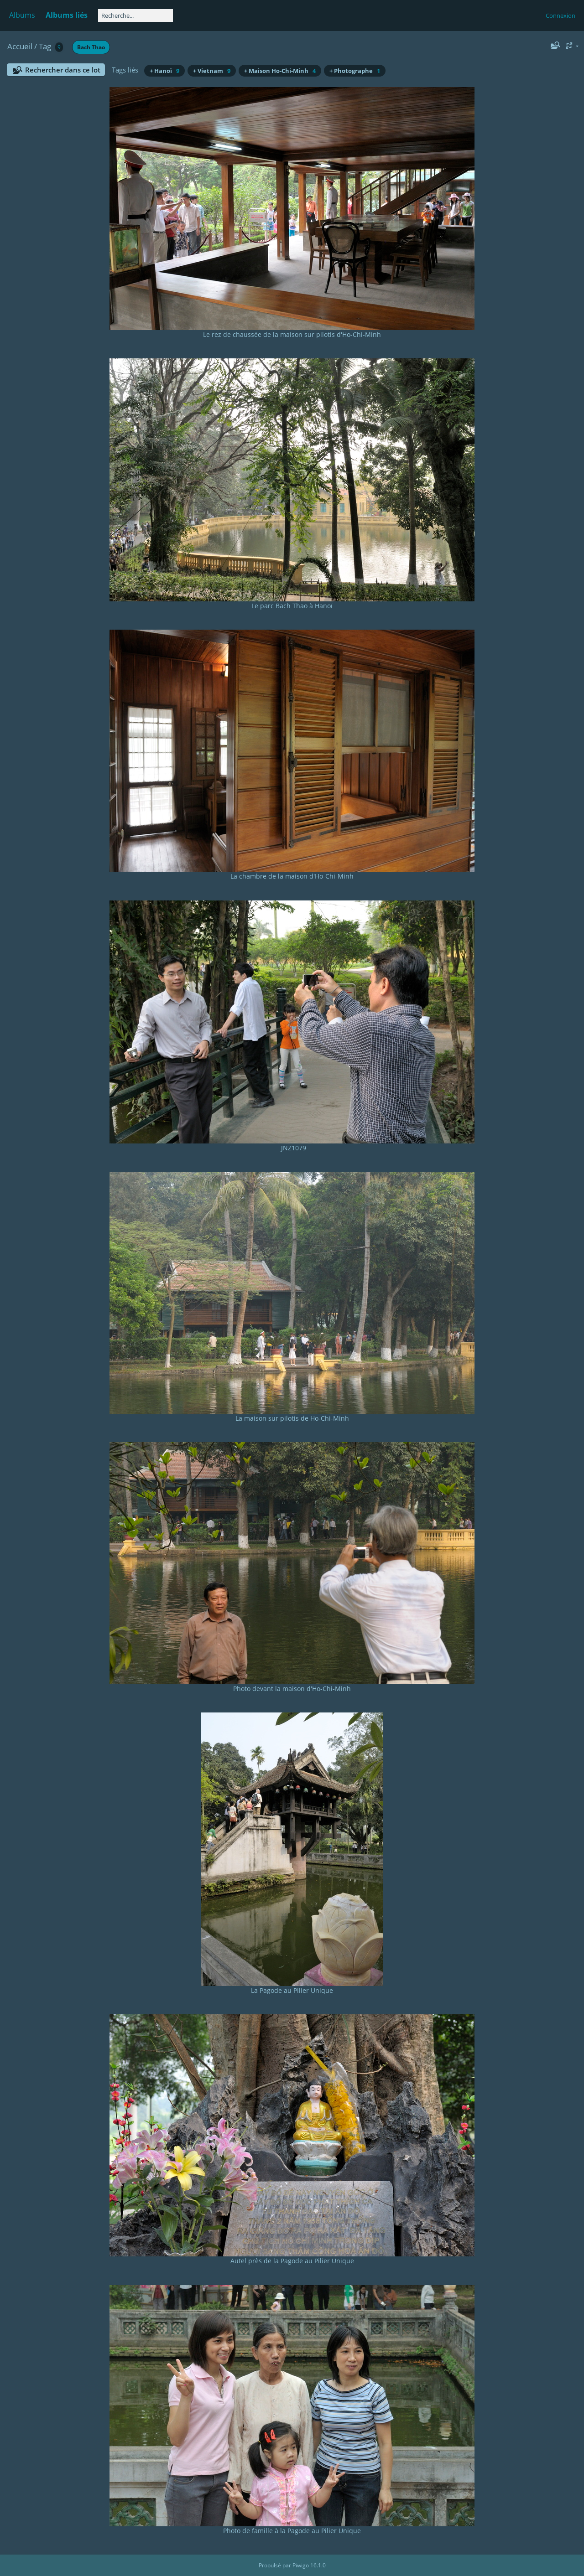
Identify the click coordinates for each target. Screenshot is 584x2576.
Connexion (560, 15)
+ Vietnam (211, 71)
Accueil (19, 46)
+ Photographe (354, 71)
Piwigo (300, 2565)
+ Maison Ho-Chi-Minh (280, 71)
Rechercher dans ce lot (62, 69)
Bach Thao (91, 47)
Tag (45, 46)
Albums (22, 15)
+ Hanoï (164, 71)
